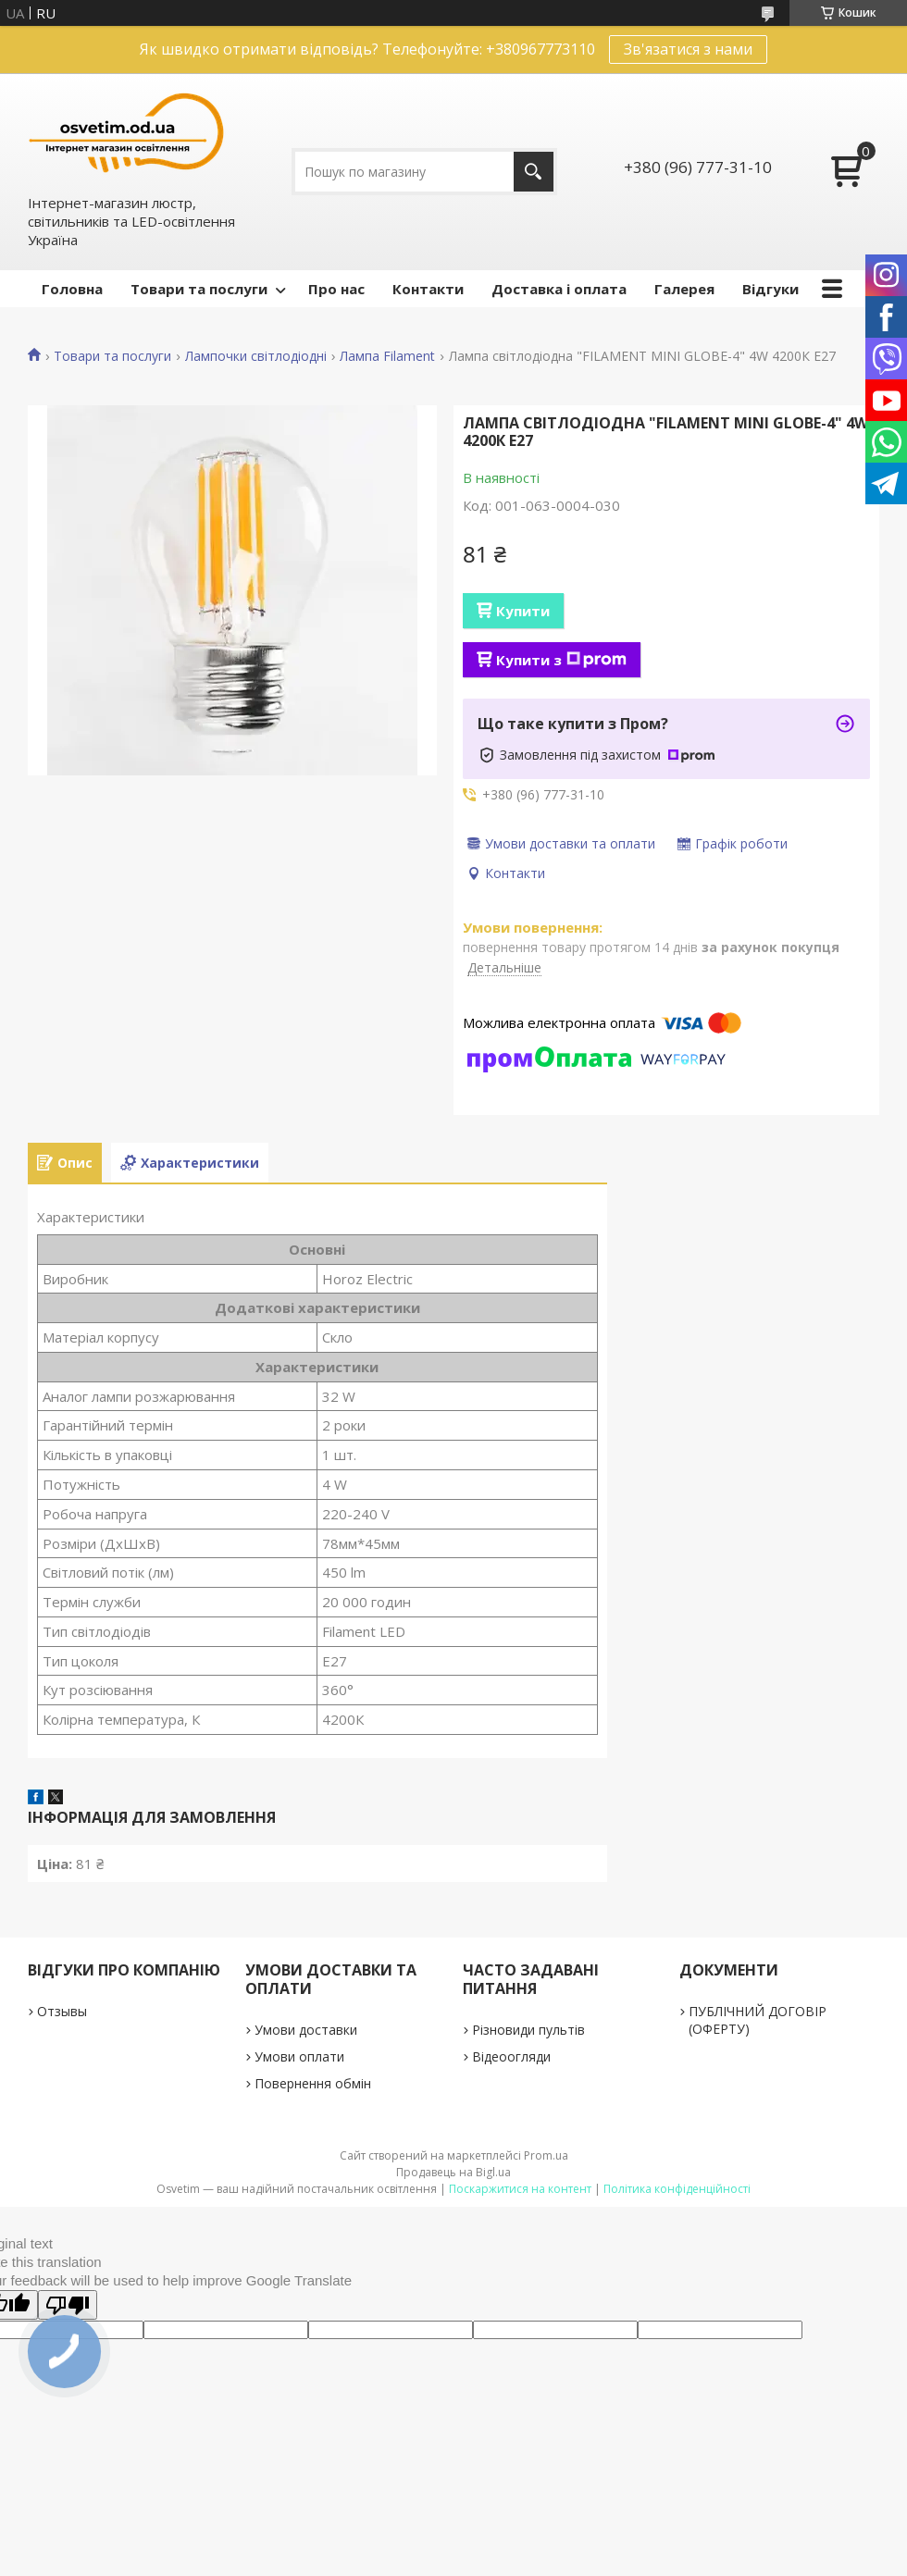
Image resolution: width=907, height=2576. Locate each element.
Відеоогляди (511, 2056)
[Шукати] (533, 172)
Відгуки (770, 288)
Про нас (336, 288)
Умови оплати (299, 2056)
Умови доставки (306, 2029)
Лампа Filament (387, 356)
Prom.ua (546, 2155)
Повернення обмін (313, 2083)
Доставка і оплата (559, 288)
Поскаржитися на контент (520, 2189)
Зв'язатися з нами (688, 49)
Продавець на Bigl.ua (453, 2172)
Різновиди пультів (528, 2029)
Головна (72, 288)
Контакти (428, 288)
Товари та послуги (198, 288)
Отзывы (62, 2011)
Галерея (684, 288)
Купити (523, 610)
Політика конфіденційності (677, 2189)
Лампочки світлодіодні (256, 356)
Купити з (561, 659)
